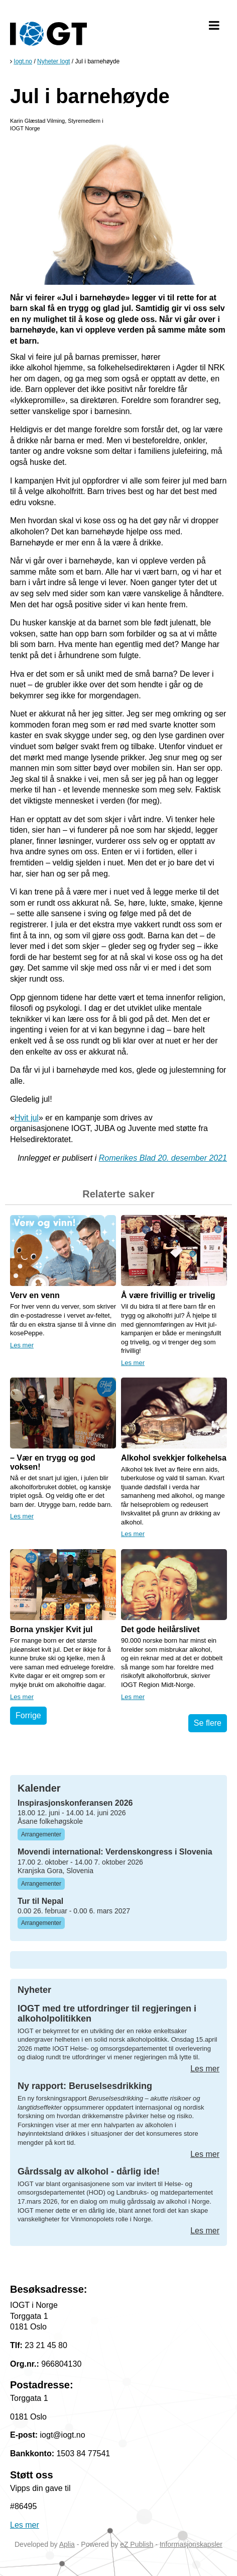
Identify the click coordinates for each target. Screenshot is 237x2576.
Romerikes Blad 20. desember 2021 (163, 1158)
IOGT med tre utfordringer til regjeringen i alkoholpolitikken (107, 2013)
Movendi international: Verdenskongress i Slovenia (115, 1851)
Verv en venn (35, 1295)
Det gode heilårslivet (160, 1629)
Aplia (67, 2544)
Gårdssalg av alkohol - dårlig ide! (89, 2171)
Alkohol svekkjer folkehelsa (173, 1458)
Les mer (22, 1345)
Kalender (39, 1788)
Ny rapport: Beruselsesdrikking (85, 2086)
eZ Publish (136, 2544)
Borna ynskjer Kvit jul (51, 1629)
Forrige (28, 1715)
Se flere (207, 1723)
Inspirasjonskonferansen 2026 (75, 1803)
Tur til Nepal (40, 1901)
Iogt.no (23, 61)
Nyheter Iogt (53, 61)
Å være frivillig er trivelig (168, 1295)
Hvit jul (27, 1117)
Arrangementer (41, 1834)
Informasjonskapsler (191, 2544)
